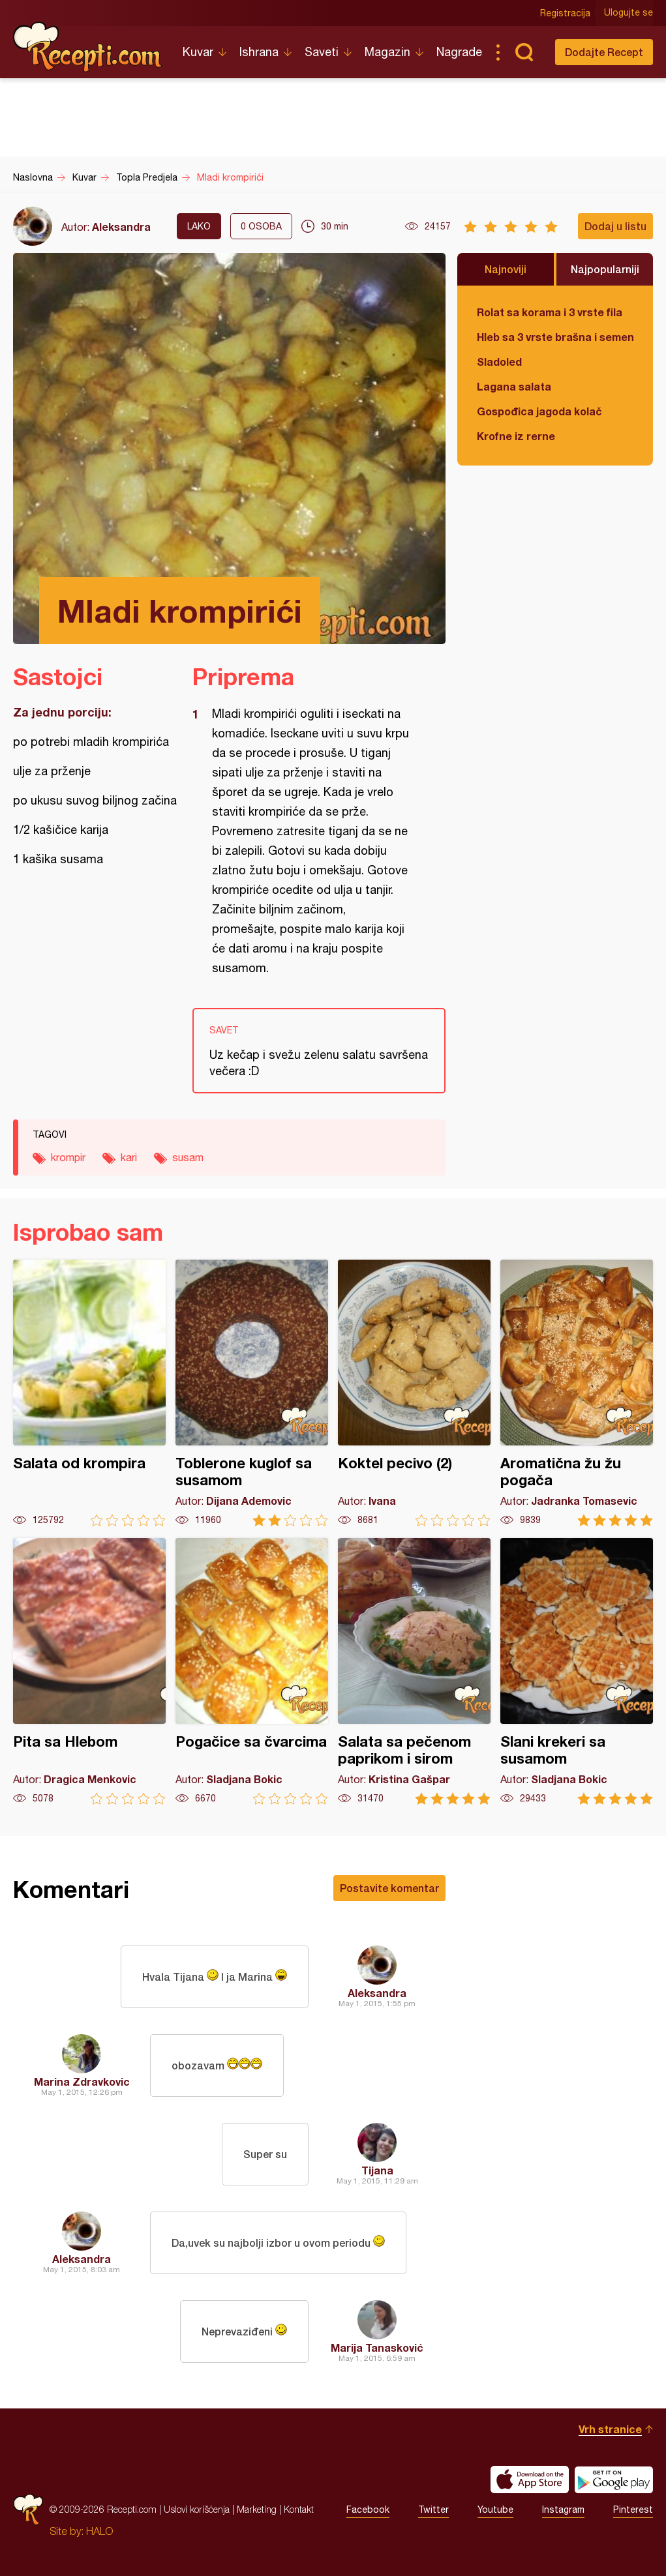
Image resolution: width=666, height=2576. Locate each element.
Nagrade (459, 52)
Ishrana (259, 52)
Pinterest (633, 2509)
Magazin (387, 52)
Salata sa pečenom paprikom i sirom (414, 1671)
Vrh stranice (610, 2429)
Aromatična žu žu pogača (576, 1393)
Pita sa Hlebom (89, 1671)
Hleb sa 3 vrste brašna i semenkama (555, 337)
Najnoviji (505, 269)
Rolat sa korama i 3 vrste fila (549, 312)
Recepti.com (88, 47)
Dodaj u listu (615, 226)
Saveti (322, 52)
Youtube (495, 2509)
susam (188, 1157)
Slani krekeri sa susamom (576, 1671)
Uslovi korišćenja (197, 2509)
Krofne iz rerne (516, 436)
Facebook (367, 2509)
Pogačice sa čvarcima (251, 1671)
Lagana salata (514, 386)
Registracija (565, 13)
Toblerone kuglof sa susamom (251, 1393)
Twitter (433, 2509)
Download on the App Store (530, 2479)
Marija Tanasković (377, 2347)
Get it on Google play (614, 2479)
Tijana (377, 2170)
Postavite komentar (389, 1888)
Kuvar (198, 52)
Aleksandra (121, 226)
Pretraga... (524, 52)
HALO (99, 2531)
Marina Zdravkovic (82, 2081)
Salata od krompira (89, 1393)
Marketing (257, 2509)
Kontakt (299, 2509)
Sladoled (499, 361)
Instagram (563, 2509)
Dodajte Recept (604, 52)
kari (129, 1157)
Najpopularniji (605, 269)
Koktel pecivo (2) (414, 1393)
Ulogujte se (628, 13)
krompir (68, 1157)
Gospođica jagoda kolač (539, 411)
